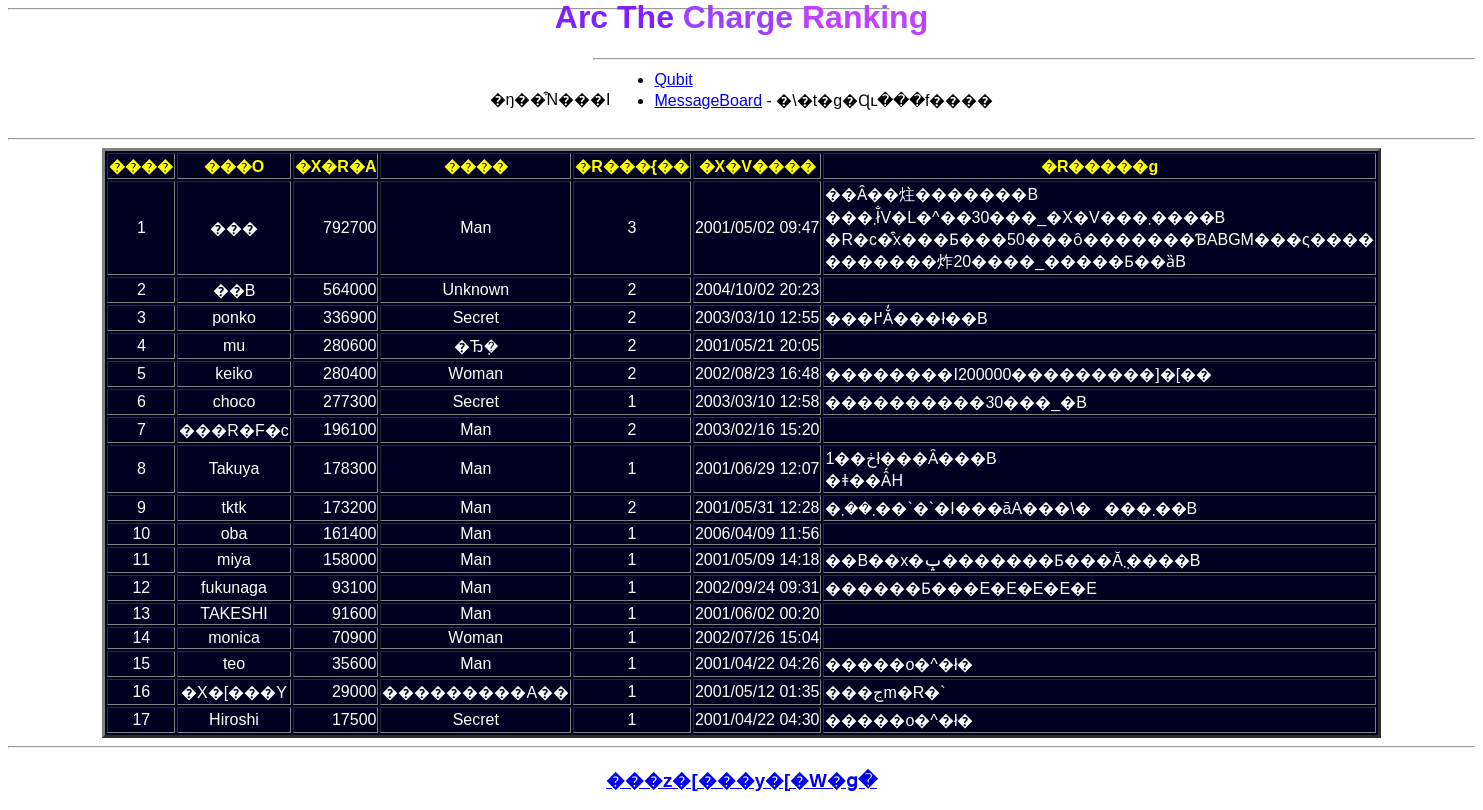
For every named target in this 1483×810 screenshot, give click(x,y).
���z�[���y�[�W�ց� (741, 780)
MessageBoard (702, 100)
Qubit (667, 79)
